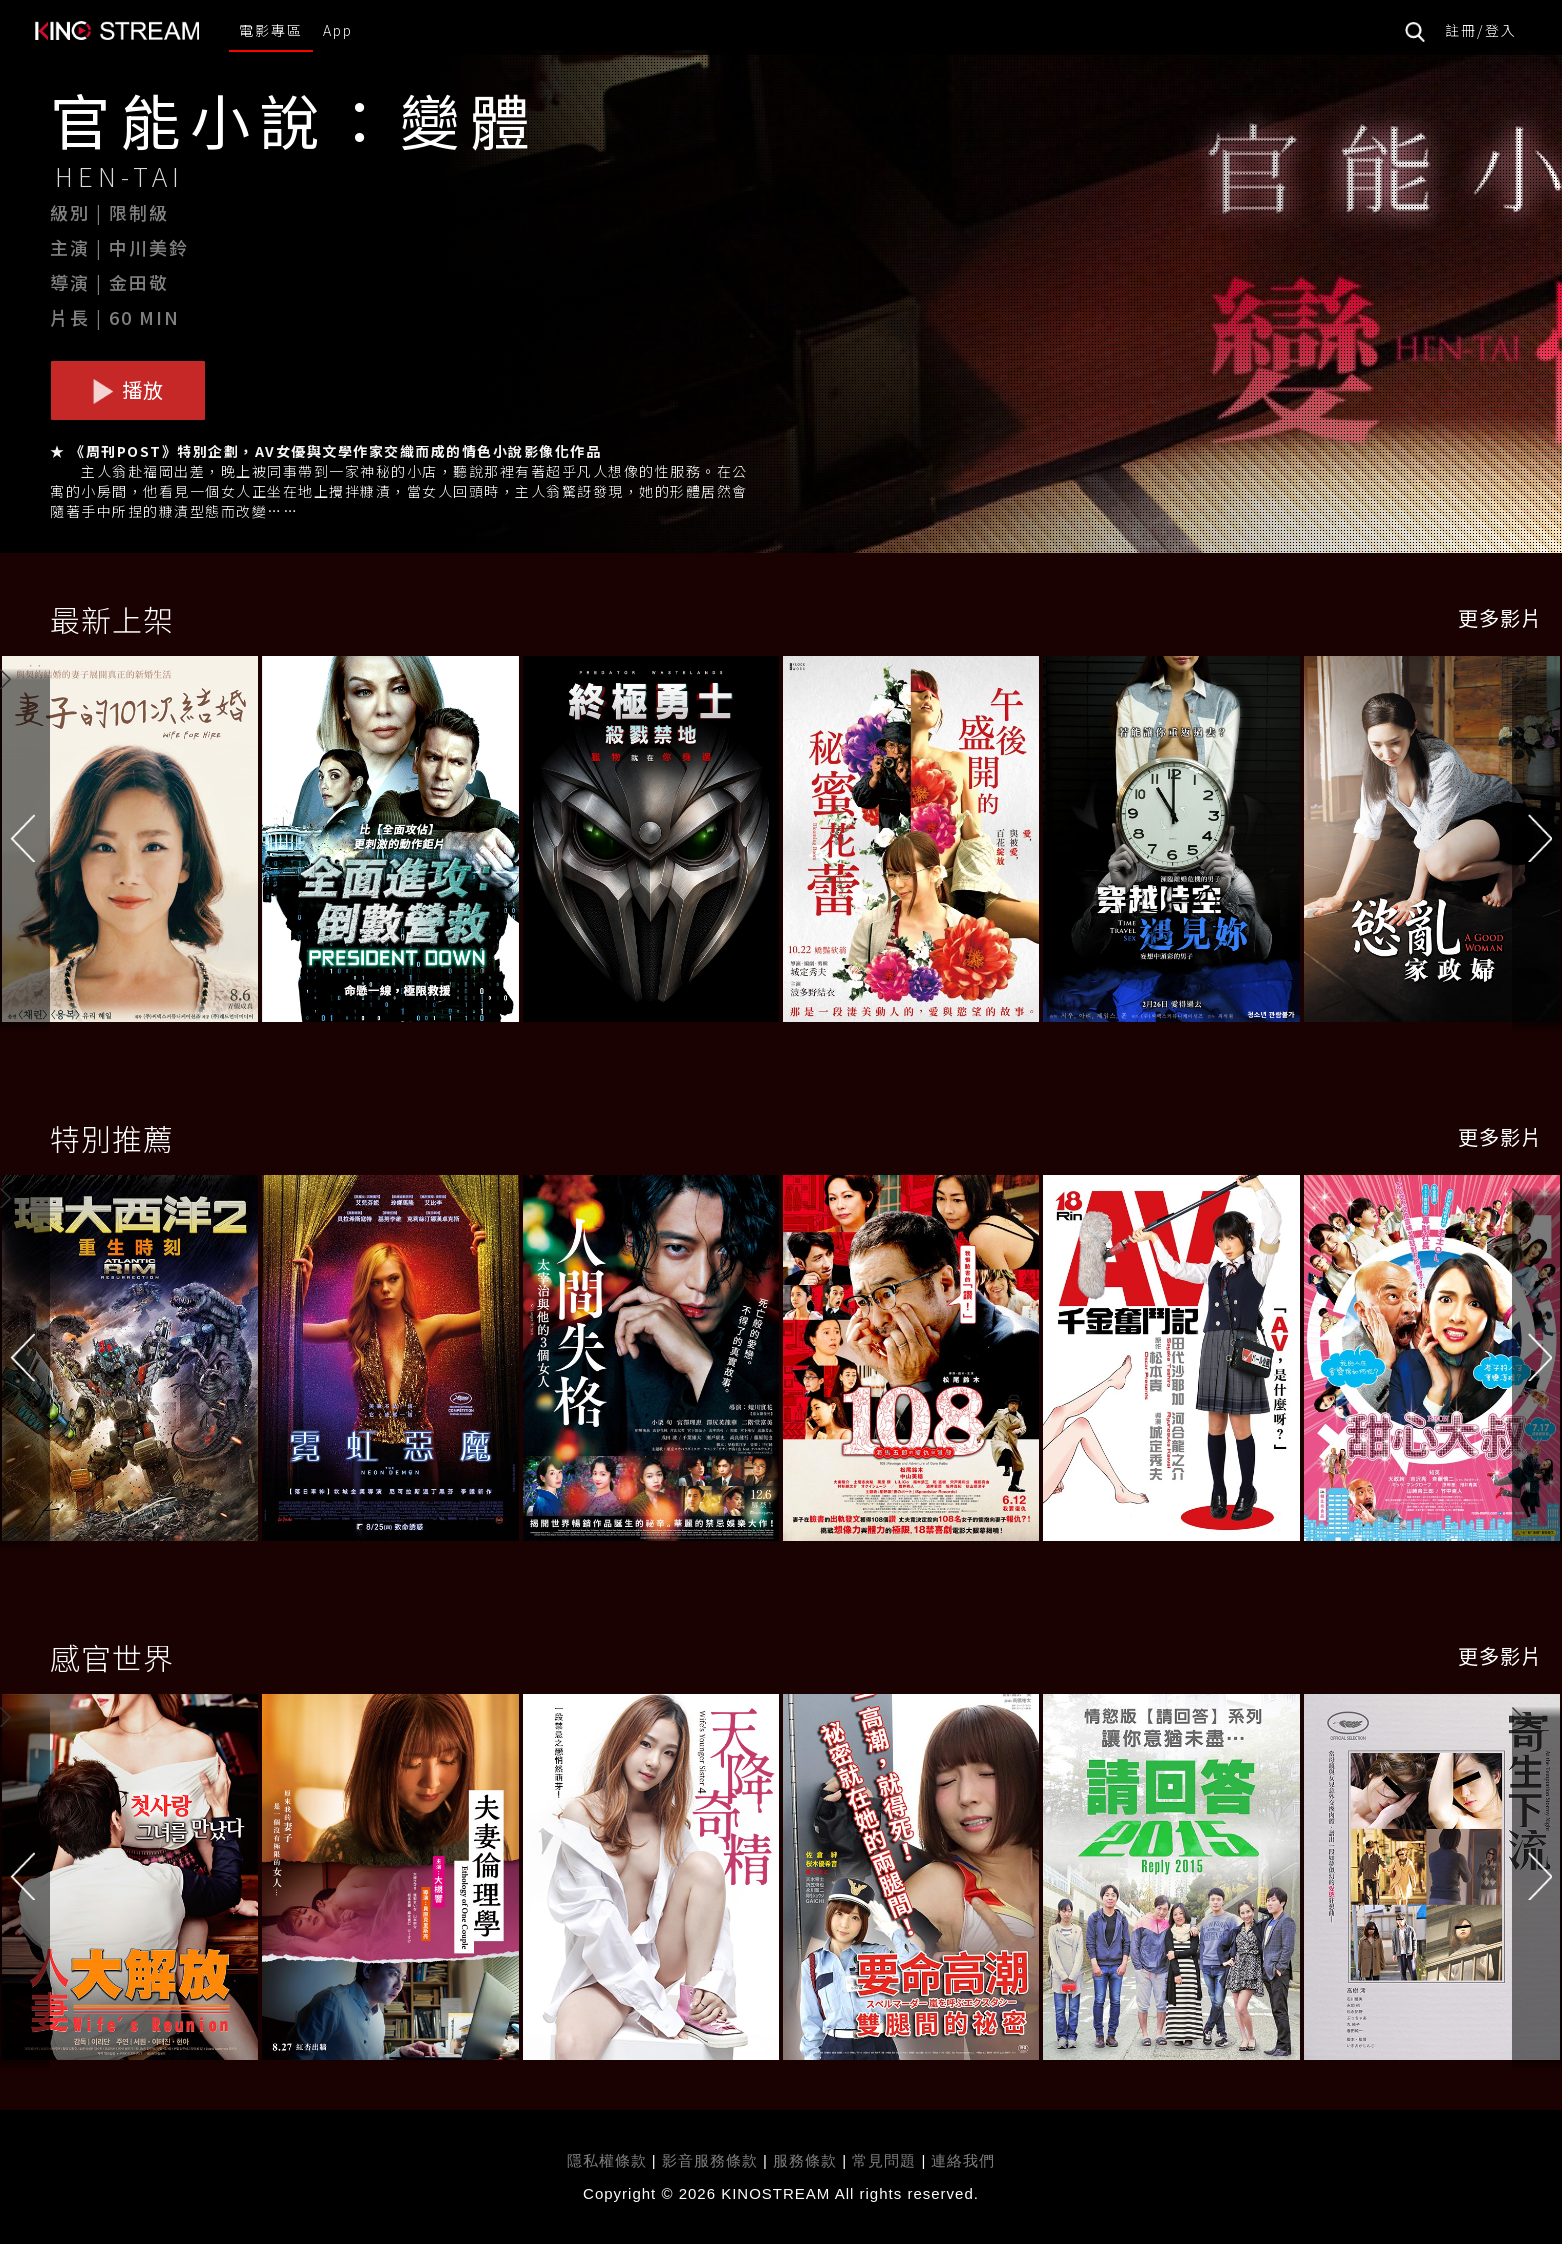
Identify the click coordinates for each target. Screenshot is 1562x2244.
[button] (1537, 842)
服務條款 (807, 2160)
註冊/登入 (1481, 30)
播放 (128, 389)
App (338, 30)
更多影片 (1500, 617)
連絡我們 (963, 2160)
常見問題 (884, 2160)
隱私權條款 (607, 2160)
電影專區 (271, 30)
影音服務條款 (710, 2160)
